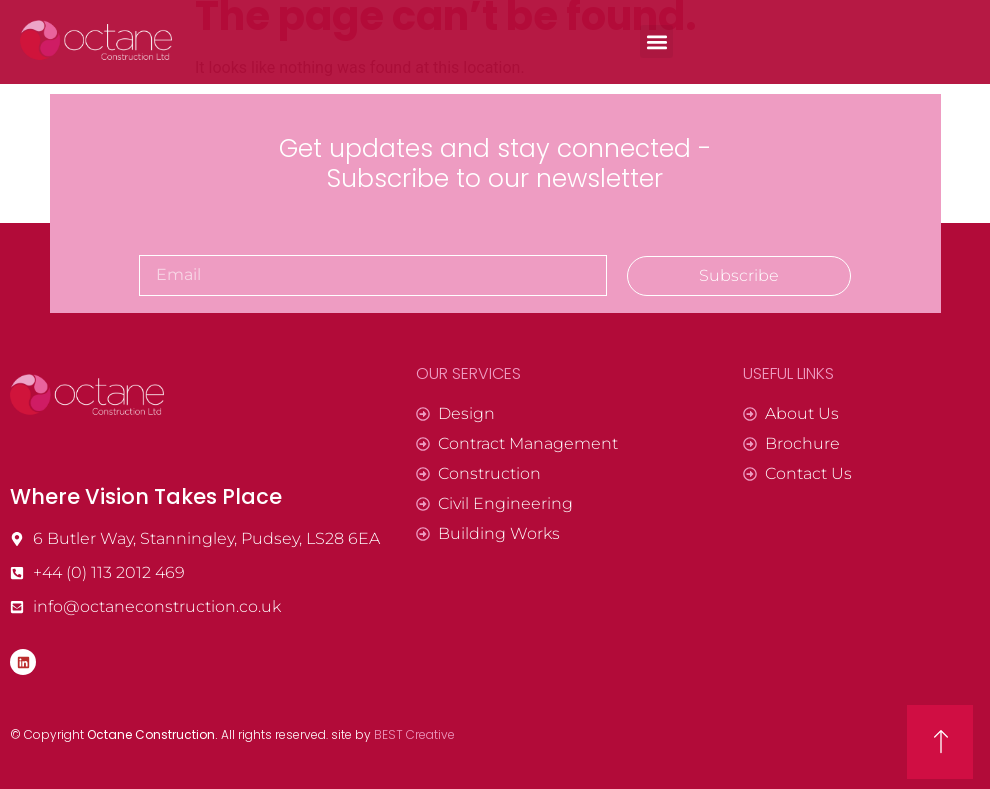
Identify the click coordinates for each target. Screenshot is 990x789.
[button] (656, 41)
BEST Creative (414, 734)
